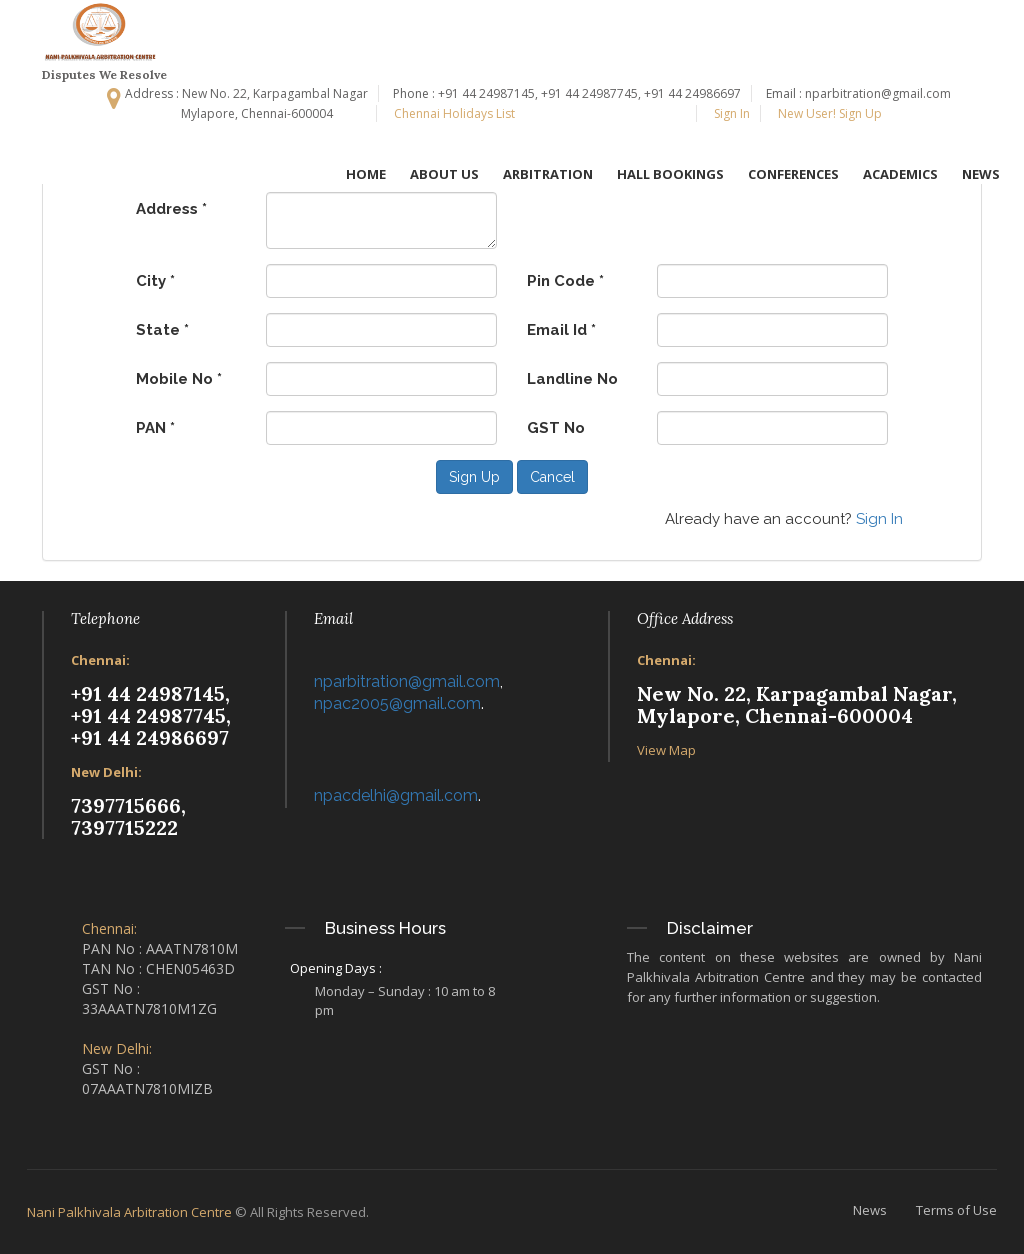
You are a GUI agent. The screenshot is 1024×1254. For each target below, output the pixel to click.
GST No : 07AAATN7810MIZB (147, 1078)
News (870, 1210)
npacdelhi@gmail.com (396, 795)
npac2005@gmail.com (397, 703)
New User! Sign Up (828, 113)
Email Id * (561, 330)
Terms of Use (956, 1210)
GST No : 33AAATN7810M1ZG (149, 998)
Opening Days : (336, 968)
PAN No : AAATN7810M (160, 948)
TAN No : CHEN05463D (158, 968)
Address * (171, 209)
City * (155, 281)
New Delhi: (106, 772)
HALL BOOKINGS (670, 174)
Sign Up (474, 477)
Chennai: (100, 660)
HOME (366, 174)
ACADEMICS (900, 174)
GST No (556, 428)
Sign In (730, 113)
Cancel (552, 477)
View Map (666, 750)
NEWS (981, 174)
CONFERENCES (793, 174)
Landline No (572, 379)
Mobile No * (179, 379)
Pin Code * (565, 281)
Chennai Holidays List (453, 113)
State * (162, 330)
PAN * (155, 428)
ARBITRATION (548, 174)
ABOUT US (444, 174)
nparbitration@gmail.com (407, 681)
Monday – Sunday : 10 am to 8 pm (405, 1000)
